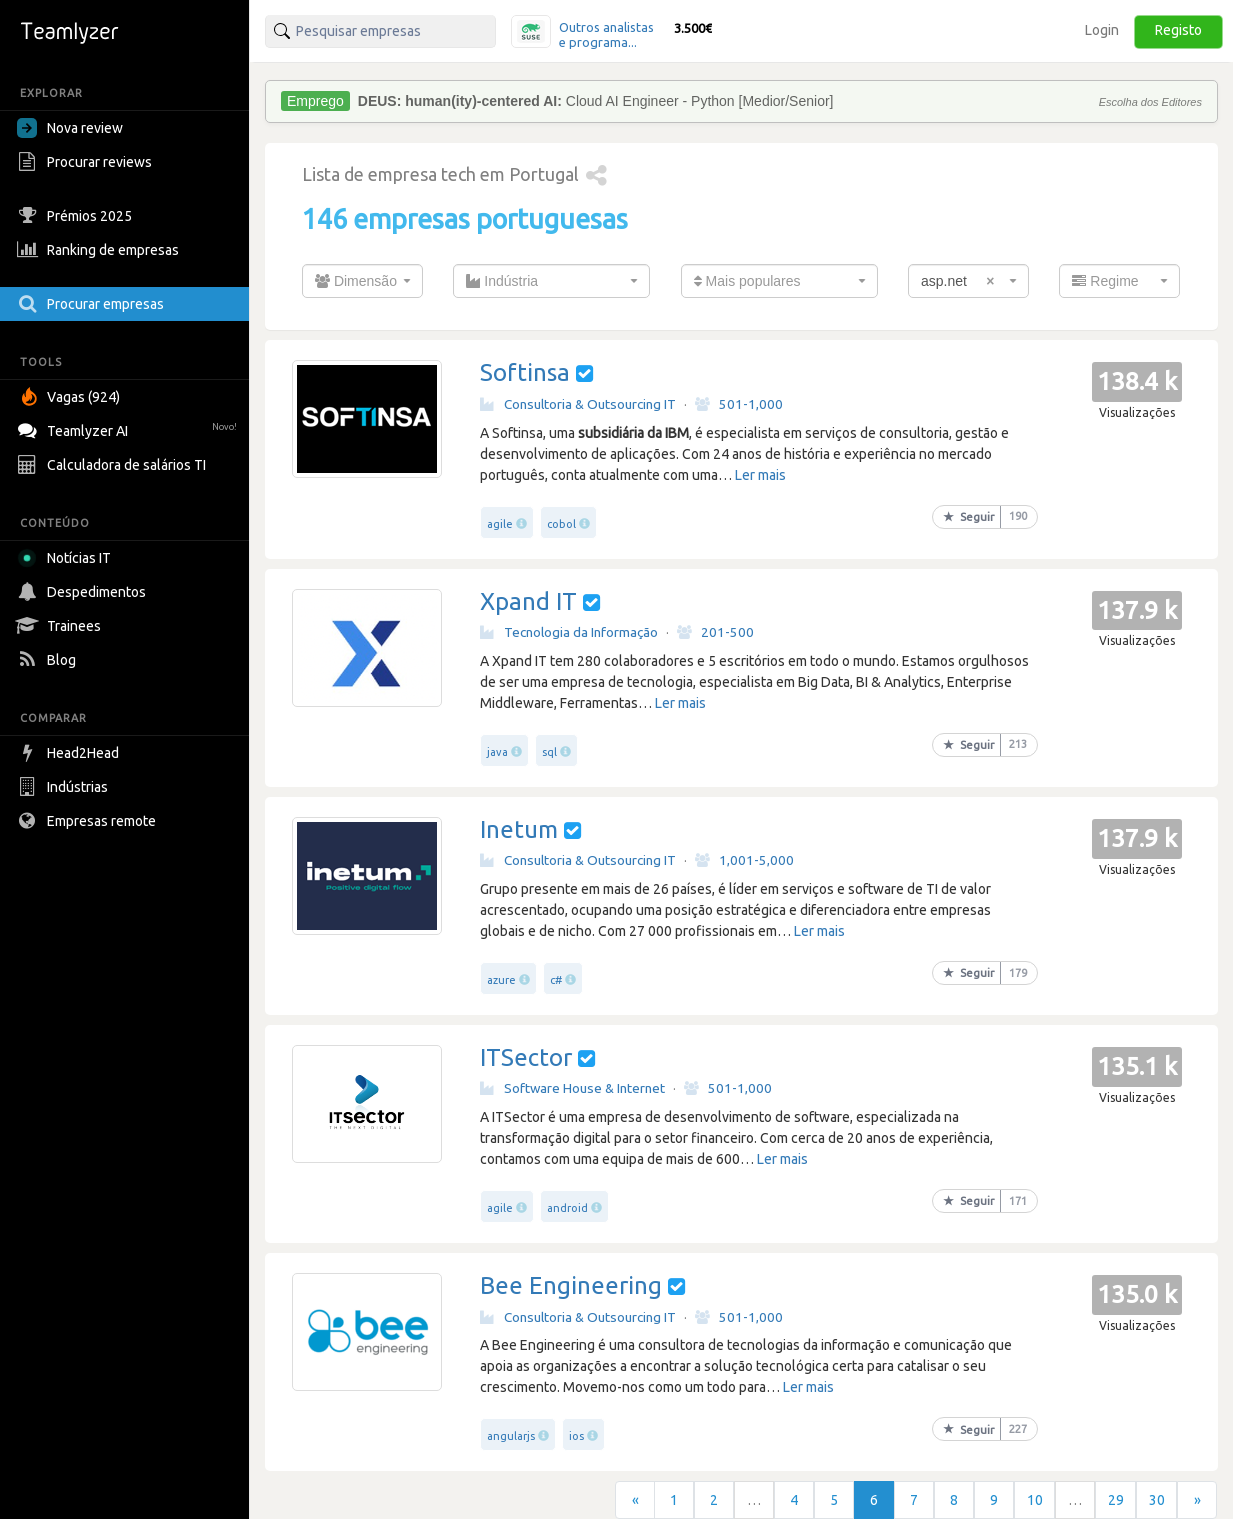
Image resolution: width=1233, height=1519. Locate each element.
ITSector (526, 1057)
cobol (561, 524)
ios (576, 1436)
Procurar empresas (93, 304)
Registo (1178, 30)
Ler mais (760, 475)
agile (500, 524)
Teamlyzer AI (129, 428)
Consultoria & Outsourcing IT (578, 404)
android (567, 1208)
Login (1102, 30)
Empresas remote (89, 821)
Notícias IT (67, 558)
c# (556, 980)
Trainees (61, 626)
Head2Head (70, 753)
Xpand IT (528, 601)
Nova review (70, 128)
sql (549, 752)
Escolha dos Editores (1150, 102)
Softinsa (525, 372)
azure (501, 980)
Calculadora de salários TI (114, 465)
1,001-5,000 (744, 860)
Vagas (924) (71, 397)
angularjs (511, 1436)
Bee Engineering (571, 1285)
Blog (49, 660)
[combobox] (362, 281)
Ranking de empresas (100, 250)
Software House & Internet (572, 1088)
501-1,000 (739, 404)
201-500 (715, 632)
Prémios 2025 (77, 216)
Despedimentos (84, 592)
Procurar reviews (87, 162)
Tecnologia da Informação (569, 632)
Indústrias (65, 787)
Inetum (519, 829)
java (497, 752)
